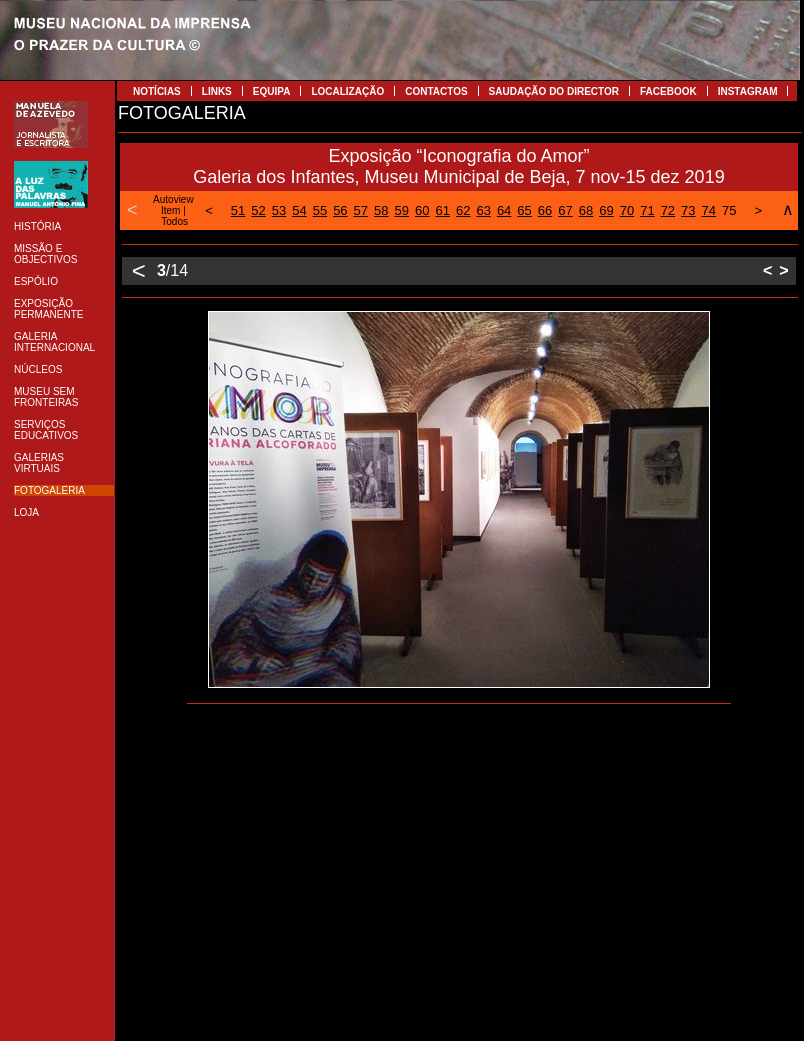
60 (422, 210)
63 (483, 210)
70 (627, 210)
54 (299, 210)
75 (729, 210)
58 (381, 210)
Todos (174, 221)
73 (688, 210)
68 (586, 210)
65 (524, 210)
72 (668, 210)
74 (709, 210)
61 (442, 210)
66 (545, 210)
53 (279, 210)
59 (402, 210)
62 (463, 210)
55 (320, 210)
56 (340, 210)
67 (565, 210)
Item (170, 210)
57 (361, 210)
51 (238, 210)
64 (504, 210)
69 (606, 210)
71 (647, 210)
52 (258, 210)
